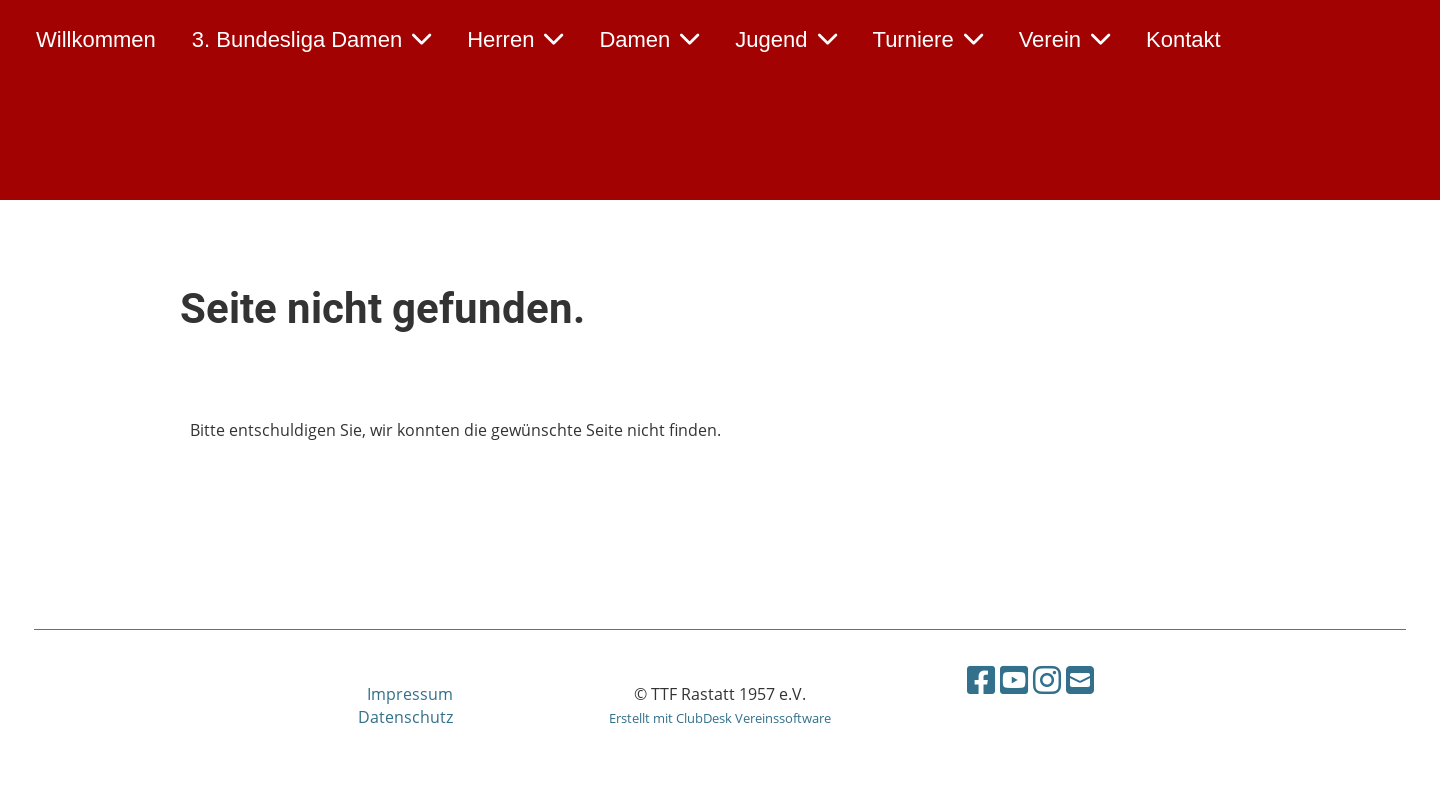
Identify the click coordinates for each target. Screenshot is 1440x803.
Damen (649, 39)
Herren (515, 39)
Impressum (410, 694)
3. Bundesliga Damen (311, 39)
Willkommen (96, 39)
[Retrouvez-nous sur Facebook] (981, 679)
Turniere (928, 39)
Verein (1064, 39)
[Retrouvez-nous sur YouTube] (1014, 679)
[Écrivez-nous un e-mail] (1080, 679)
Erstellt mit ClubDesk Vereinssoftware (720, 718)
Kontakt (1183, 39)
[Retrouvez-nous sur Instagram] (1047, 679)
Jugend (785, 39)
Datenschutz (405, 717)
